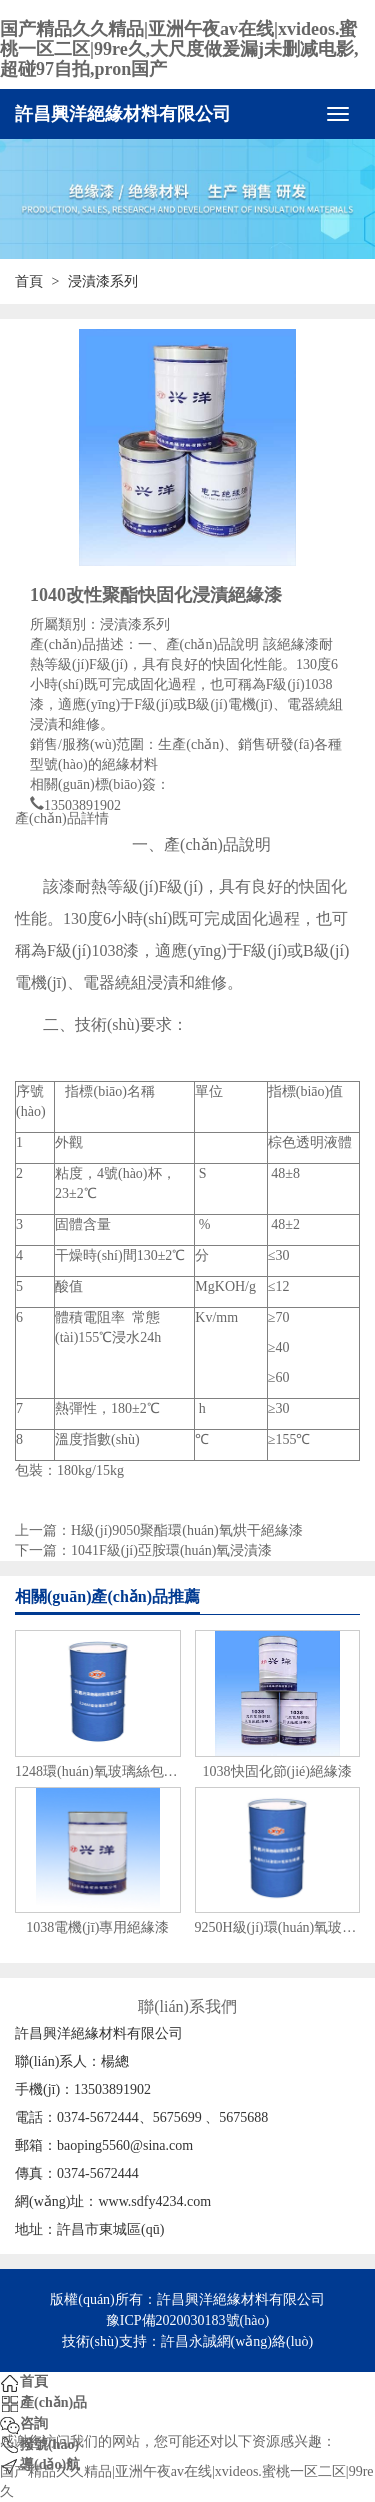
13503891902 (82, 803)
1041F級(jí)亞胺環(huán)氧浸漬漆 (171, 1550)
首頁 (29, 281)
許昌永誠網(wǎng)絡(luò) (237, 2341)
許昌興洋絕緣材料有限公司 (123, 114)
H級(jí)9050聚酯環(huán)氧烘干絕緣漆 (187, 1530)
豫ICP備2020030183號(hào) (187, 2320)
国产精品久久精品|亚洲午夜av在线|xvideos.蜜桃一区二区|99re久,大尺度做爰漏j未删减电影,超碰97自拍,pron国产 (179, 49)
